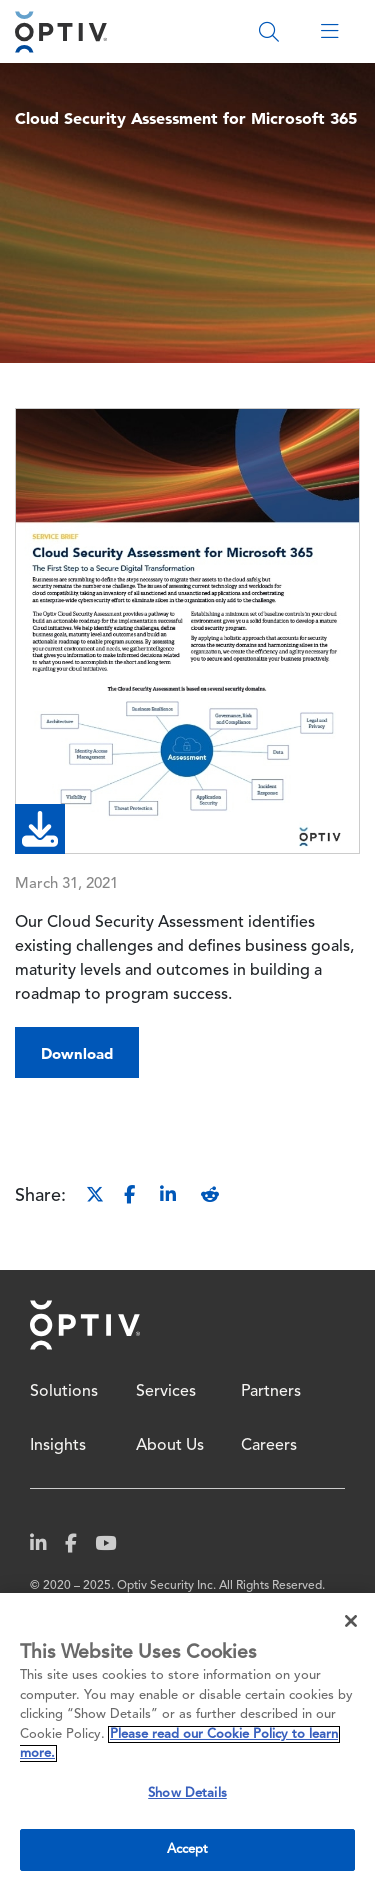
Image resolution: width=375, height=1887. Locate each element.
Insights (58, 1446)
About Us (170, 1446)
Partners (271, 1392)
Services (166, 1392)
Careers (269, 1446)
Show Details (187, 1793)
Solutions (64, 1392)
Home (85, 1325)
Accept (188, 1849)
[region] (187, 1740)
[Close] (351, 1621)
